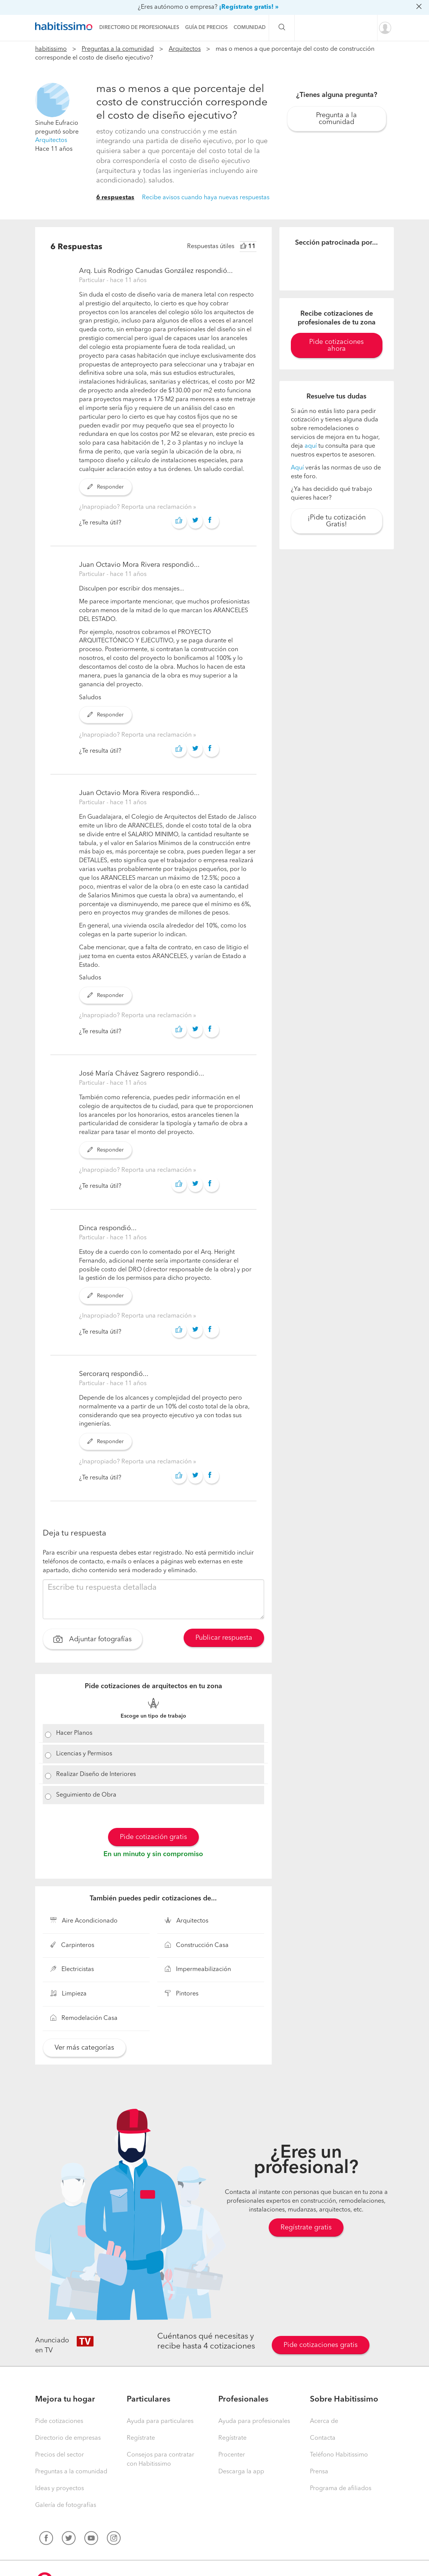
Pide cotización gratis (153, 1837)
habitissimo (51, 49)
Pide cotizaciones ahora (336, 345)
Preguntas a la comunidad (118, 49)
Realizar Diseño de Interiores (96, 1774)
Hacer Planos (74, 1733)
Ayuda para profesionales (254, 2421)
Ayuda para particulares (160, 2421)
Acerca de (324, 2421)
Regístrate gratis (306, 2227)
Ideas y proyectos (59, 2489)
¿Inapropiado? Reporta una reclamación (136, 507)
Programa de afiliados (340, 2489)
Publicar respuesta (223, 1637)
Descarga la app (241, 2472)
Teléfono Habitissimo (339, 2455)
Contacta (322, 2438)
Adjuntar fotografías (92, 1640)
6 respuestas (115, 198)
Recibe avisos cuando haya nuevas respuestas (205, 198)
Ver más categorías (84, 2047)
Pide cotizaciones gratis (321, 2345)
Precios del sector (59, 2455)
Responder (105, 487)
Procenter (231, 2455)
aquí (311, 446)
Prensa (319, 2472)
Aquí (297, 468)
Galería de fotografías (65, 2505)
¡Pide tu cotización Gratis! (337, 521)
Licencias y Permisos (84, 1754)
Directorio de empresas (68, 2438)
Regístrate (141, 2438)
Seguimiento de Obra (86, 1795)
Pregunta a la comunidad (336, 119)
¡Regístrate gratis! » (249, 7)
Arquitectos (185, 49)
